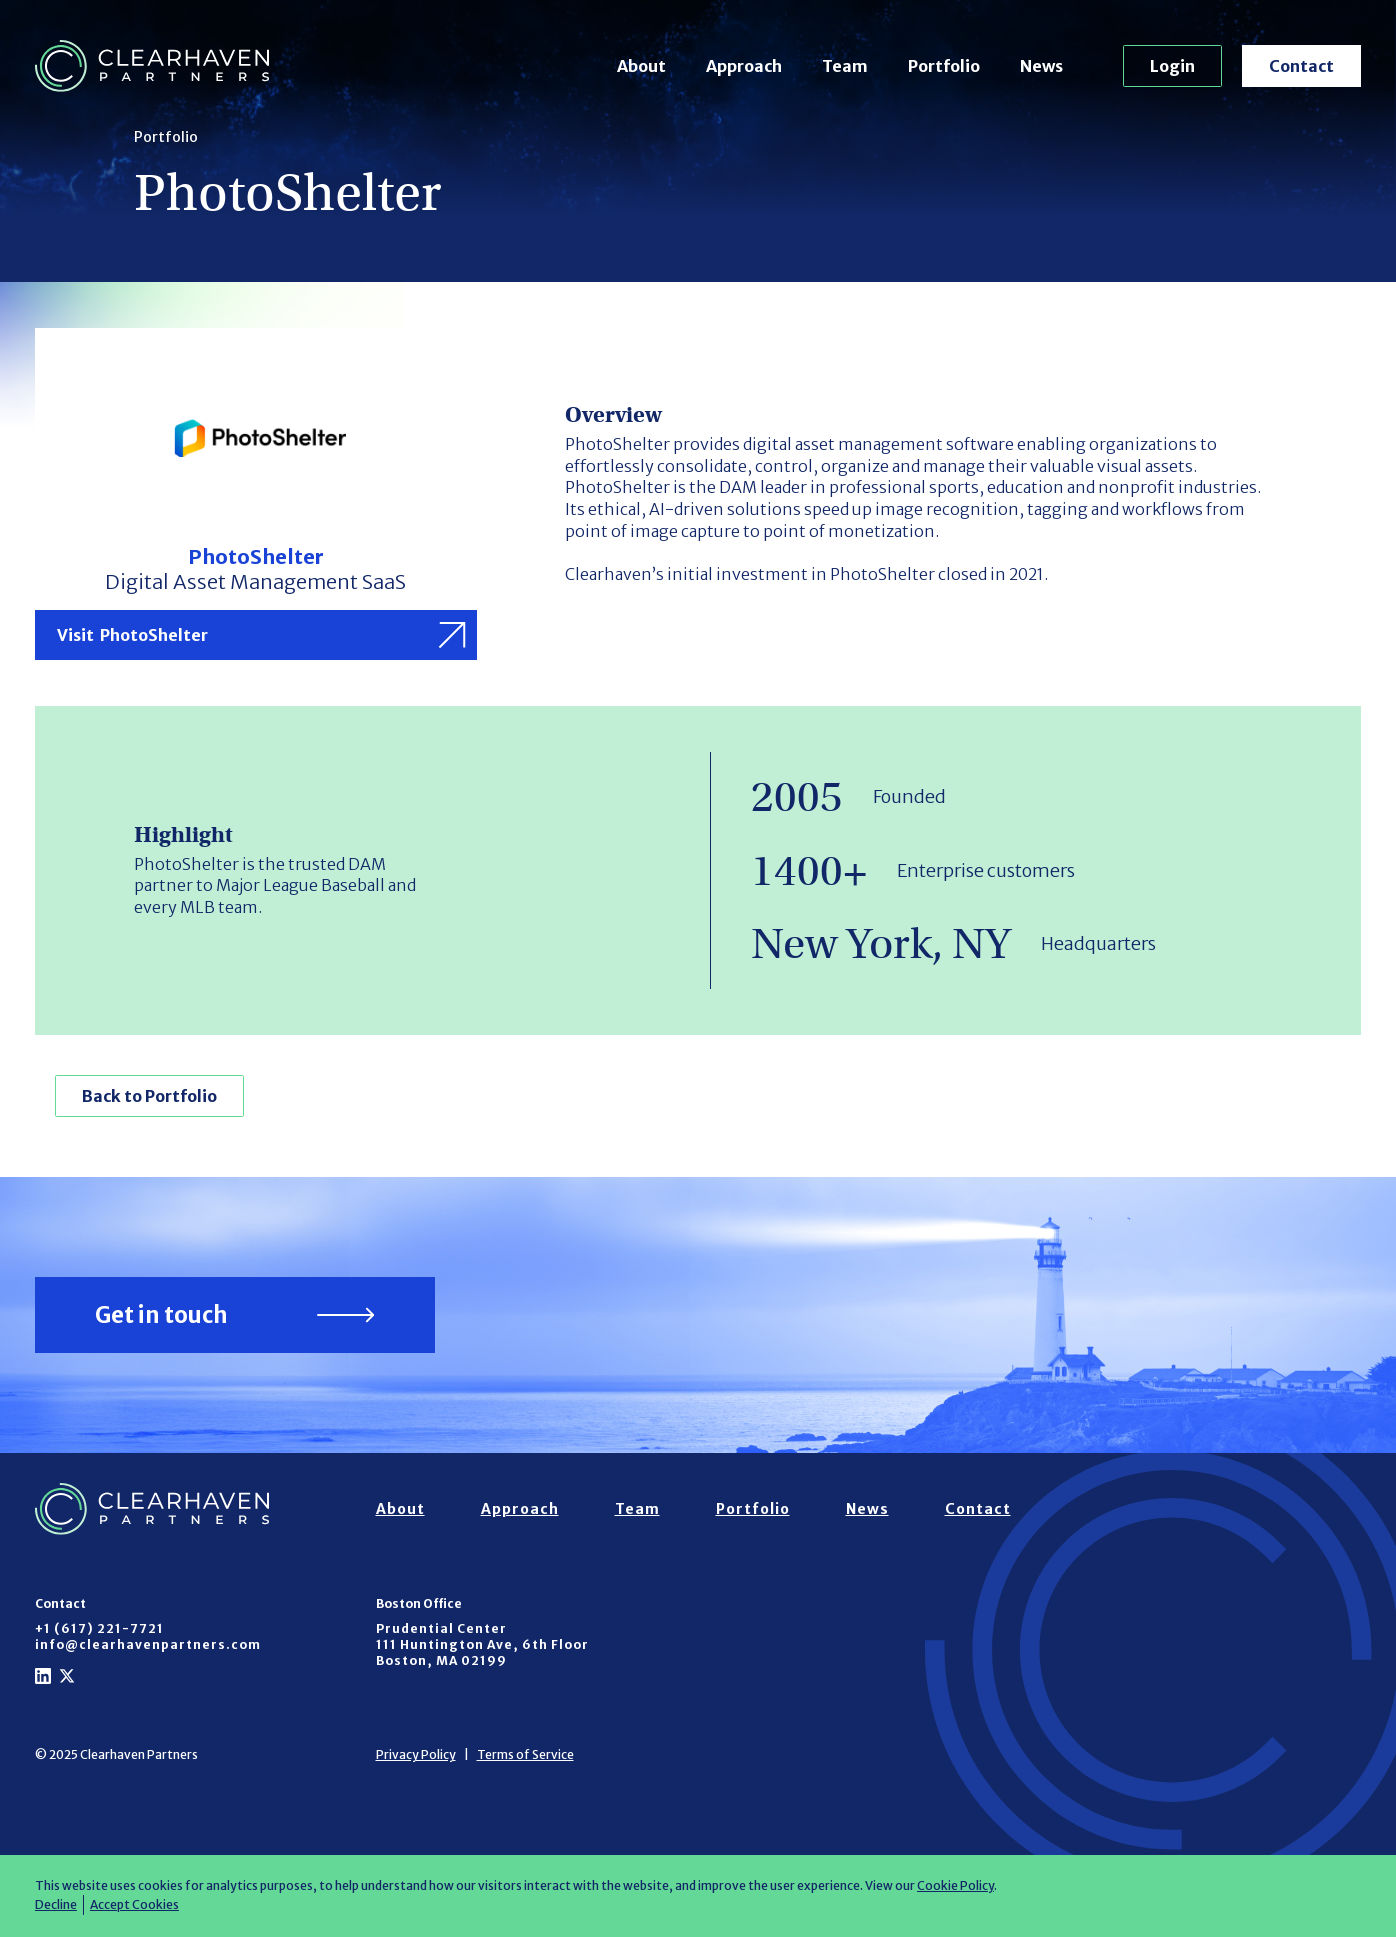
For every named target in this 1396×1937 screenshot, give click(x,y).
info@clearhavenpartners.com (148, 1644)
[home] (152, 66)
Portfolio (944, 66)
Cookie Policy (955, 1885)
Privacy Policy (416, 1754)
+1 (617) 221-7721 (99, 1628)
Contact (1301, 66)
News (1041, 66)
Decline (56, 1904)
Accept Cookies (134, 1904)
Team (845, 66)
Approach (744, 66)
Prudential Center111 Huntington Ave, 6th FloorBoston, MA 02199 (482, 1644)
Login (1172, 66)
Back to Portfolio (149, 1096)
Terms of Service (525, 1754)
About (641, 66)
